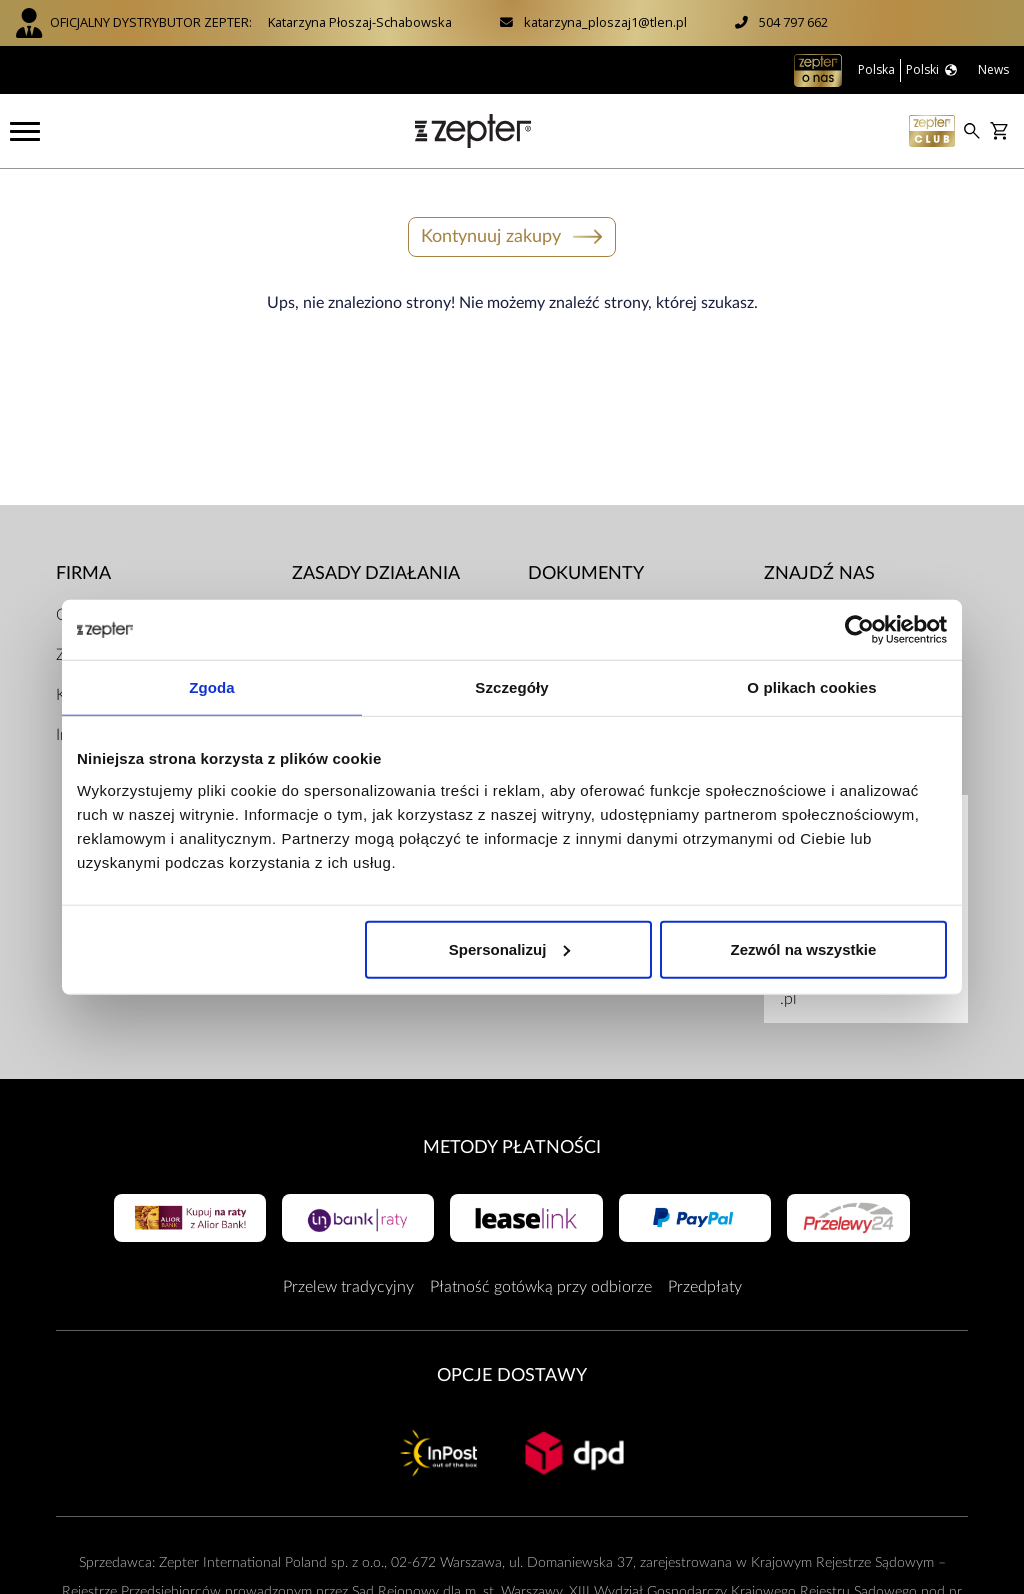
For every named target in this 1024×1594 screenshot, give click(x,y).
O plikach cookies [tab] (811, 687)
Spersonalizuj (510, 948)
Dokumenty (586, 573)
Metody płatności (512, 1147)
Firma (83, 573)
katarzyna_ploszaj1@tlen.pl (605, 22)
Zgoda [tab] (212, 687)
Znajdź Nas (819, 573)
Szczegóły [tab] (511, 687)
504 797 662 (793, 22)
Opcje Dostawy (512, 1375)
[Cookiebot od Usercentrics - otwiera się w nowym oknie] (859, 630)
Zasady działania (376, 573)
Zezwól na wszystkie (804, 948)
